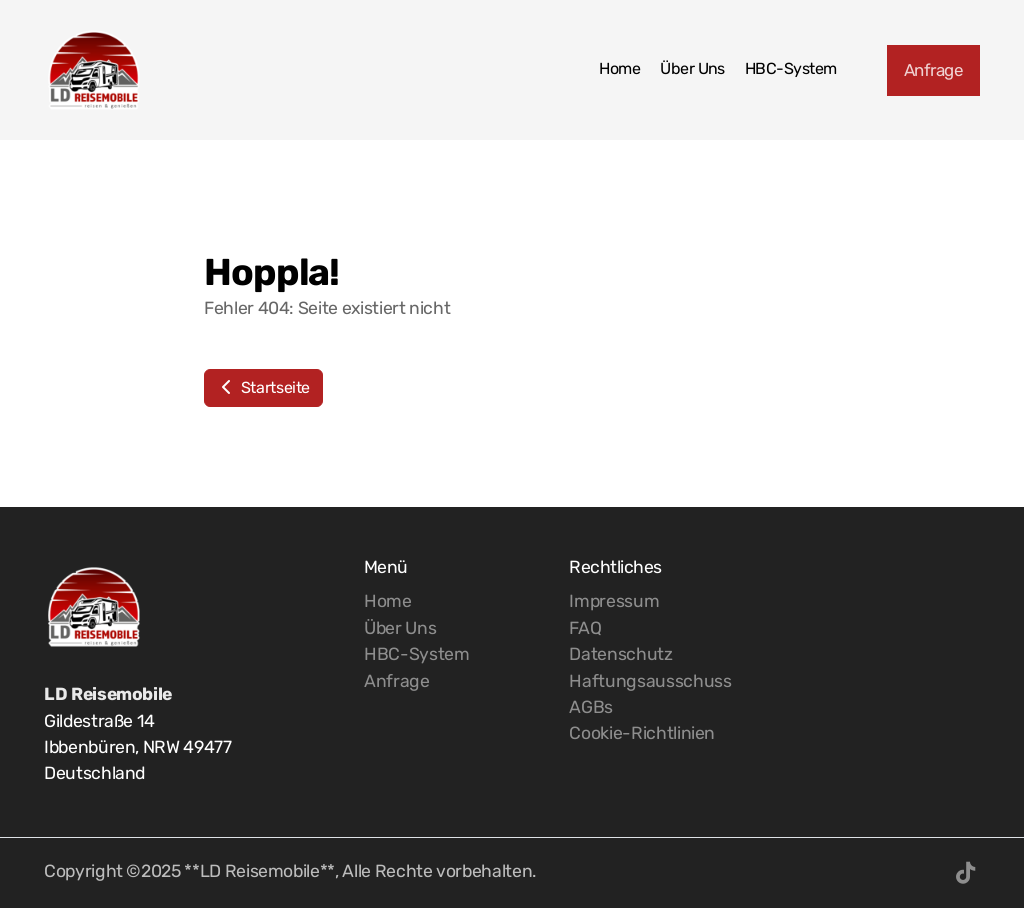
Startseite (263, 387)
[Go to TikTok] (965, 873)
